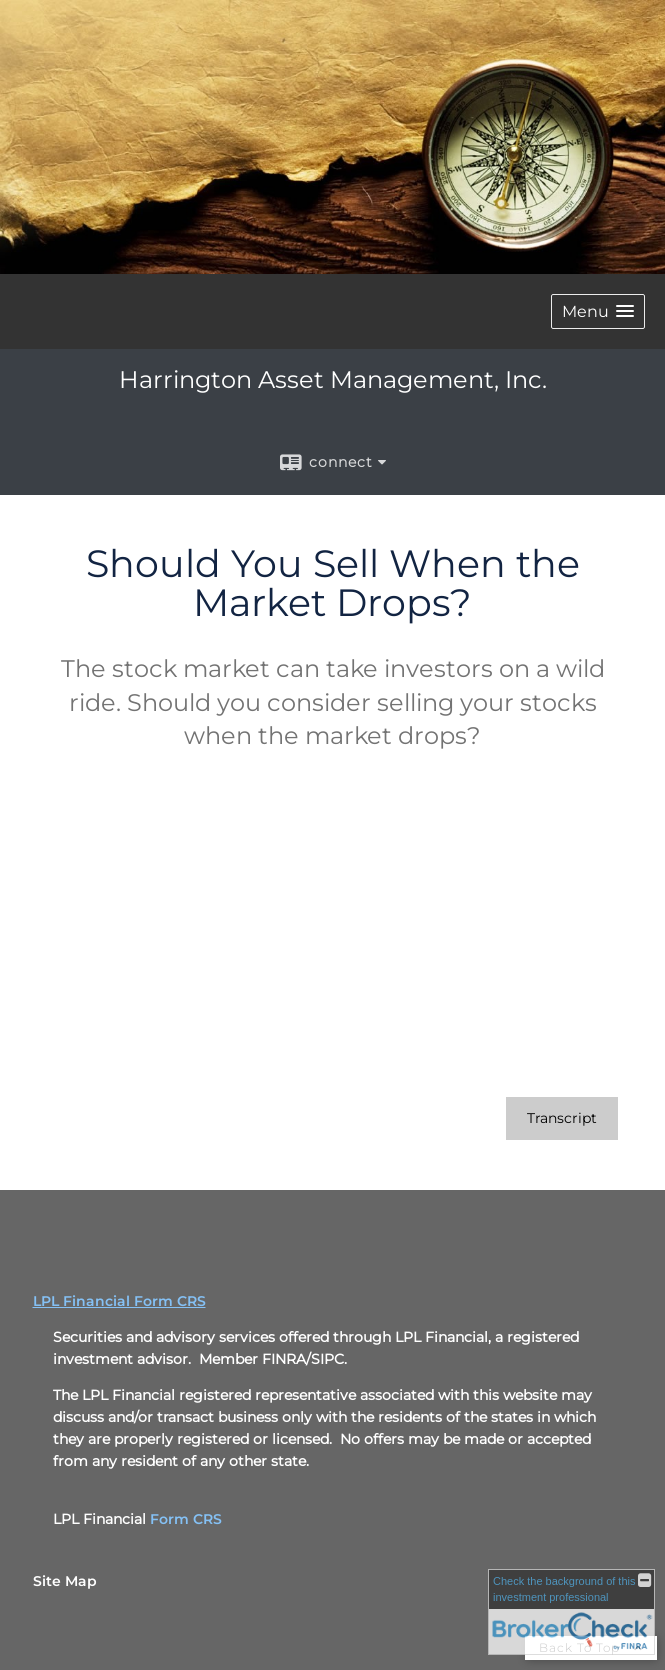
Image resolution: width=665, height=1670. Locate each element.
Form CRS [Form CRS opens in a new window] (186, 1519)
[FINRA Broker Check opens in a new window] (571, 1612)
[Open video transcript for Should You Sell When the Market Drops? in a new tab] (562, 1118)
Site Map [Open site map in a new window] (65, 1581)
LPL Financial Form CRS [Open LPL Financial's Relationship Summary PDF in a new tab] (119, 1301)
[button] (598, 311)
